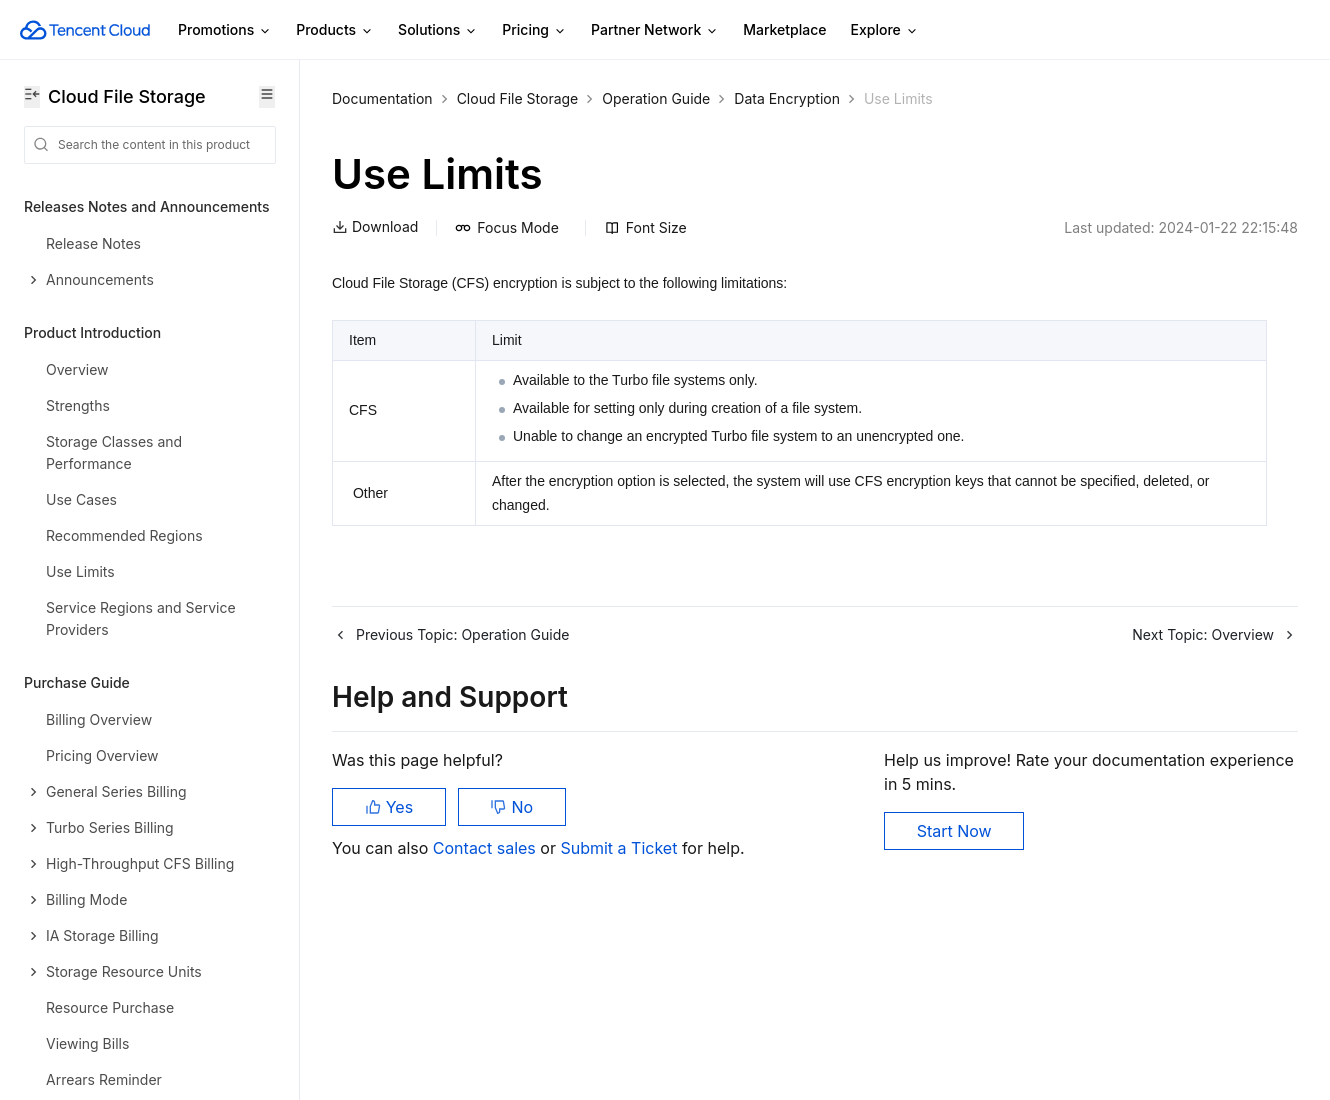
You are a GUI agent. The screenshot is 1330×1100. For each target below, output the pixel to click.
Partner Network (655, 30)
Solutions (438, 30)
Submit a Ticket (620, 848)
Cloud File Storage (518, 98)
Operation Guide (656, 98)
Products (335, 30)
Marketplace (784, 29)
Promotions (225, 30)
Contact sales (486, 848)
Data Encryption (787, 98)
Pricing (534, 30)
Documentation (382, 98)
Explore (885, 30)
